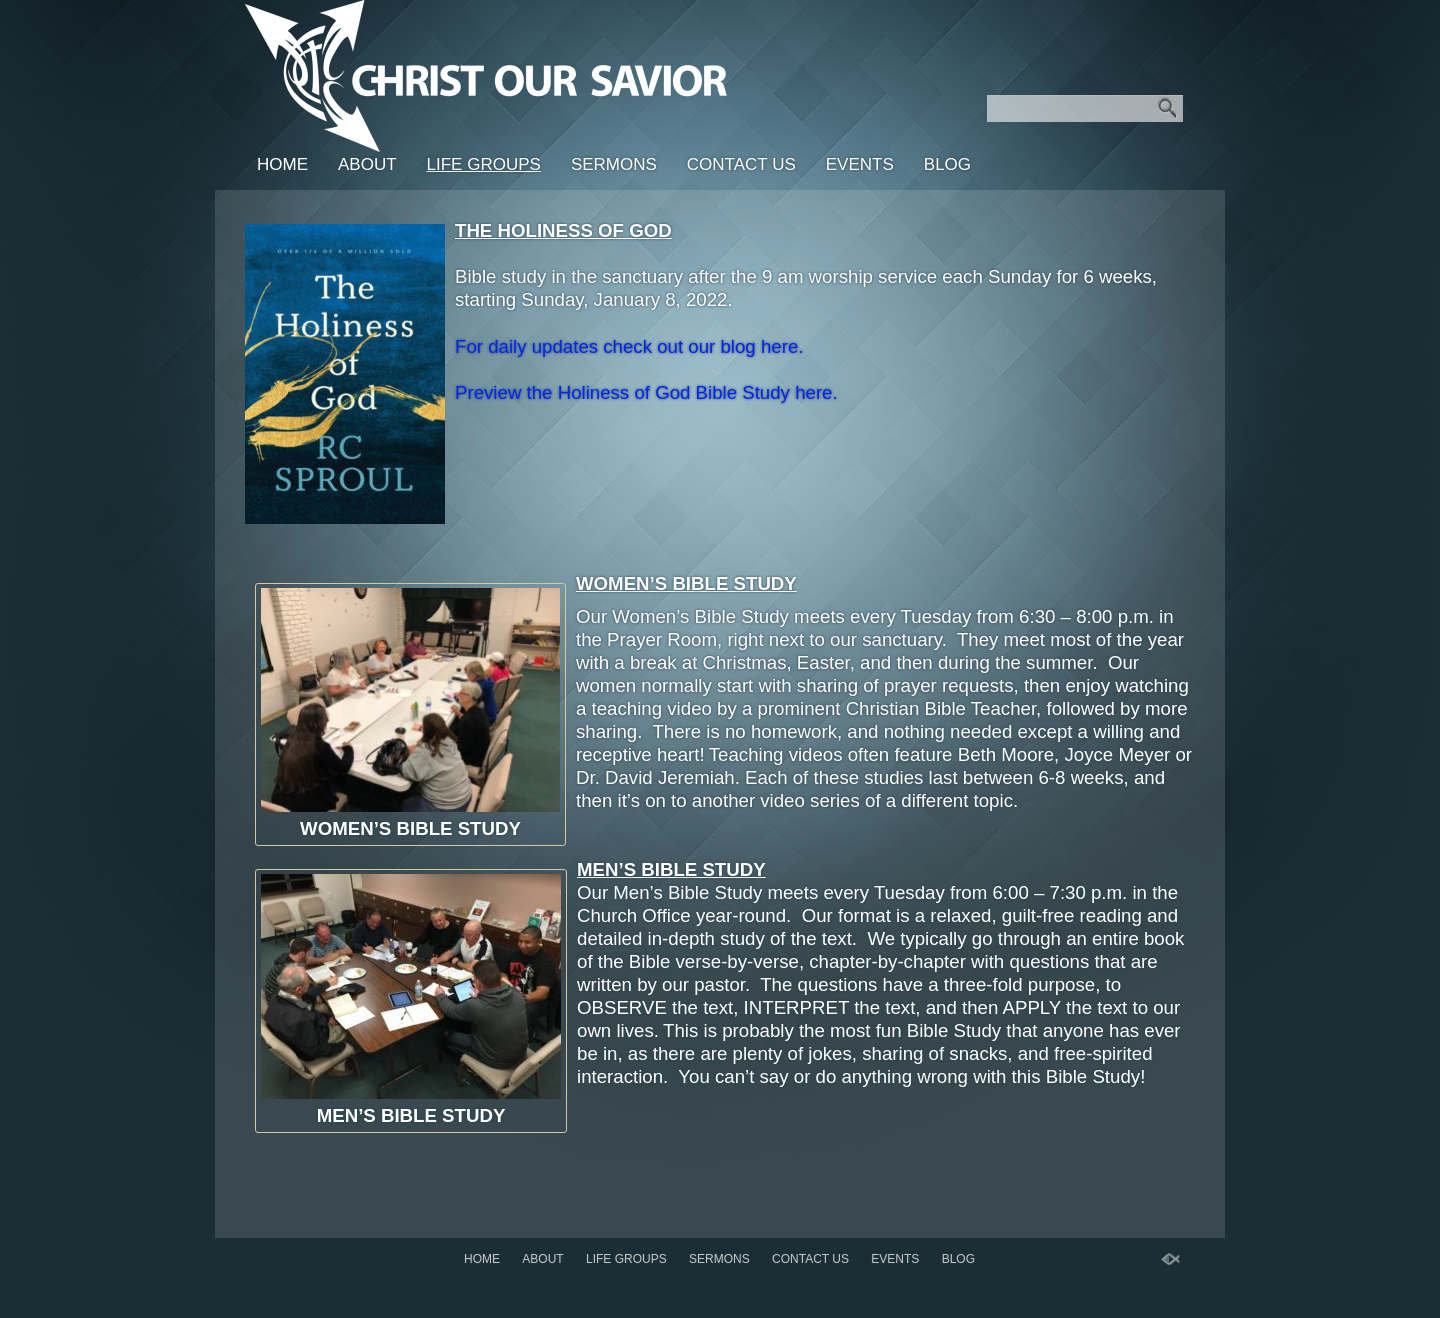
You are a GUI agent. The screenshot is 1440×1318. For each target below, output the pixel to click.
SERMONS (614, 164)
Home (282, 164)
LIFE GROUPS (484, 164)
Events (860, 164)
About (367, 164)
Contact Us (741, 164)
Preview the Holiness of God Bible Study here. (646, 392)
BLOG (947, 164)
